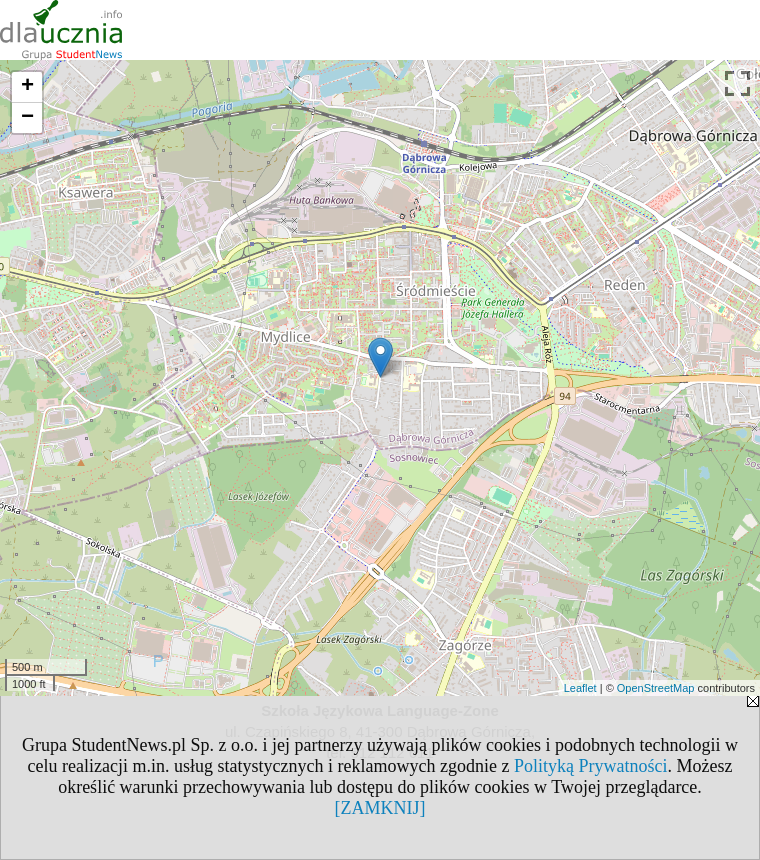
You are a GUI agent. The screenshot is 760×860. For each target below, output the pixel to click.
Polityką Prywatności (591, 766)
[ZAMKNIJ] (380, 808)
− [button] (27, 118)
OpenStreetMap (656, 688)
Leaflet (580, 688)
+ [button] (27, 87)
